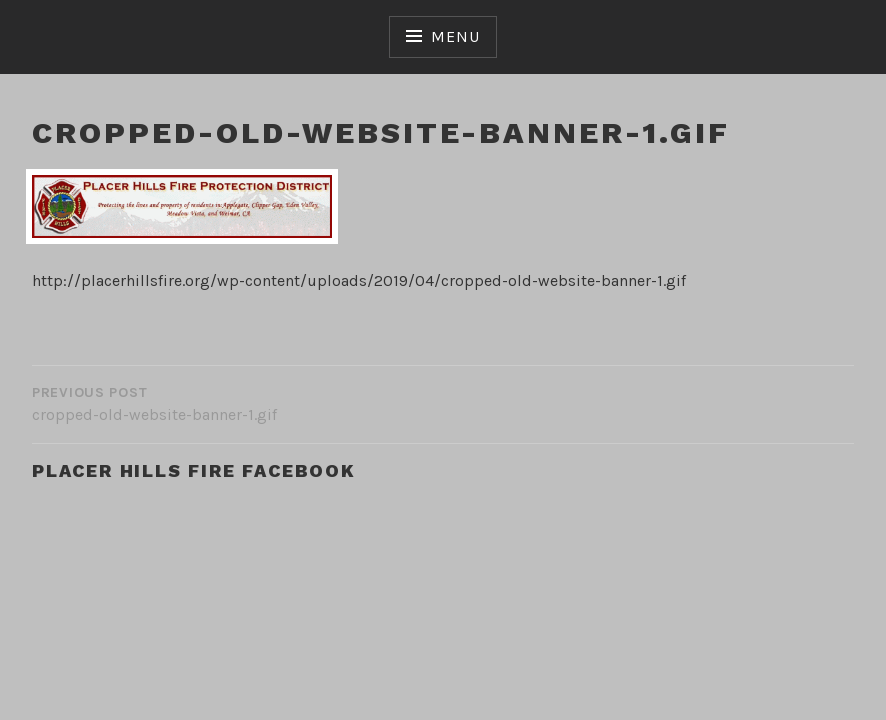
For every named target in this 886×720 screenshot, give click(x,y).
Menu (455, 36)
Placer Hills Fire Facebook (194, 470)
